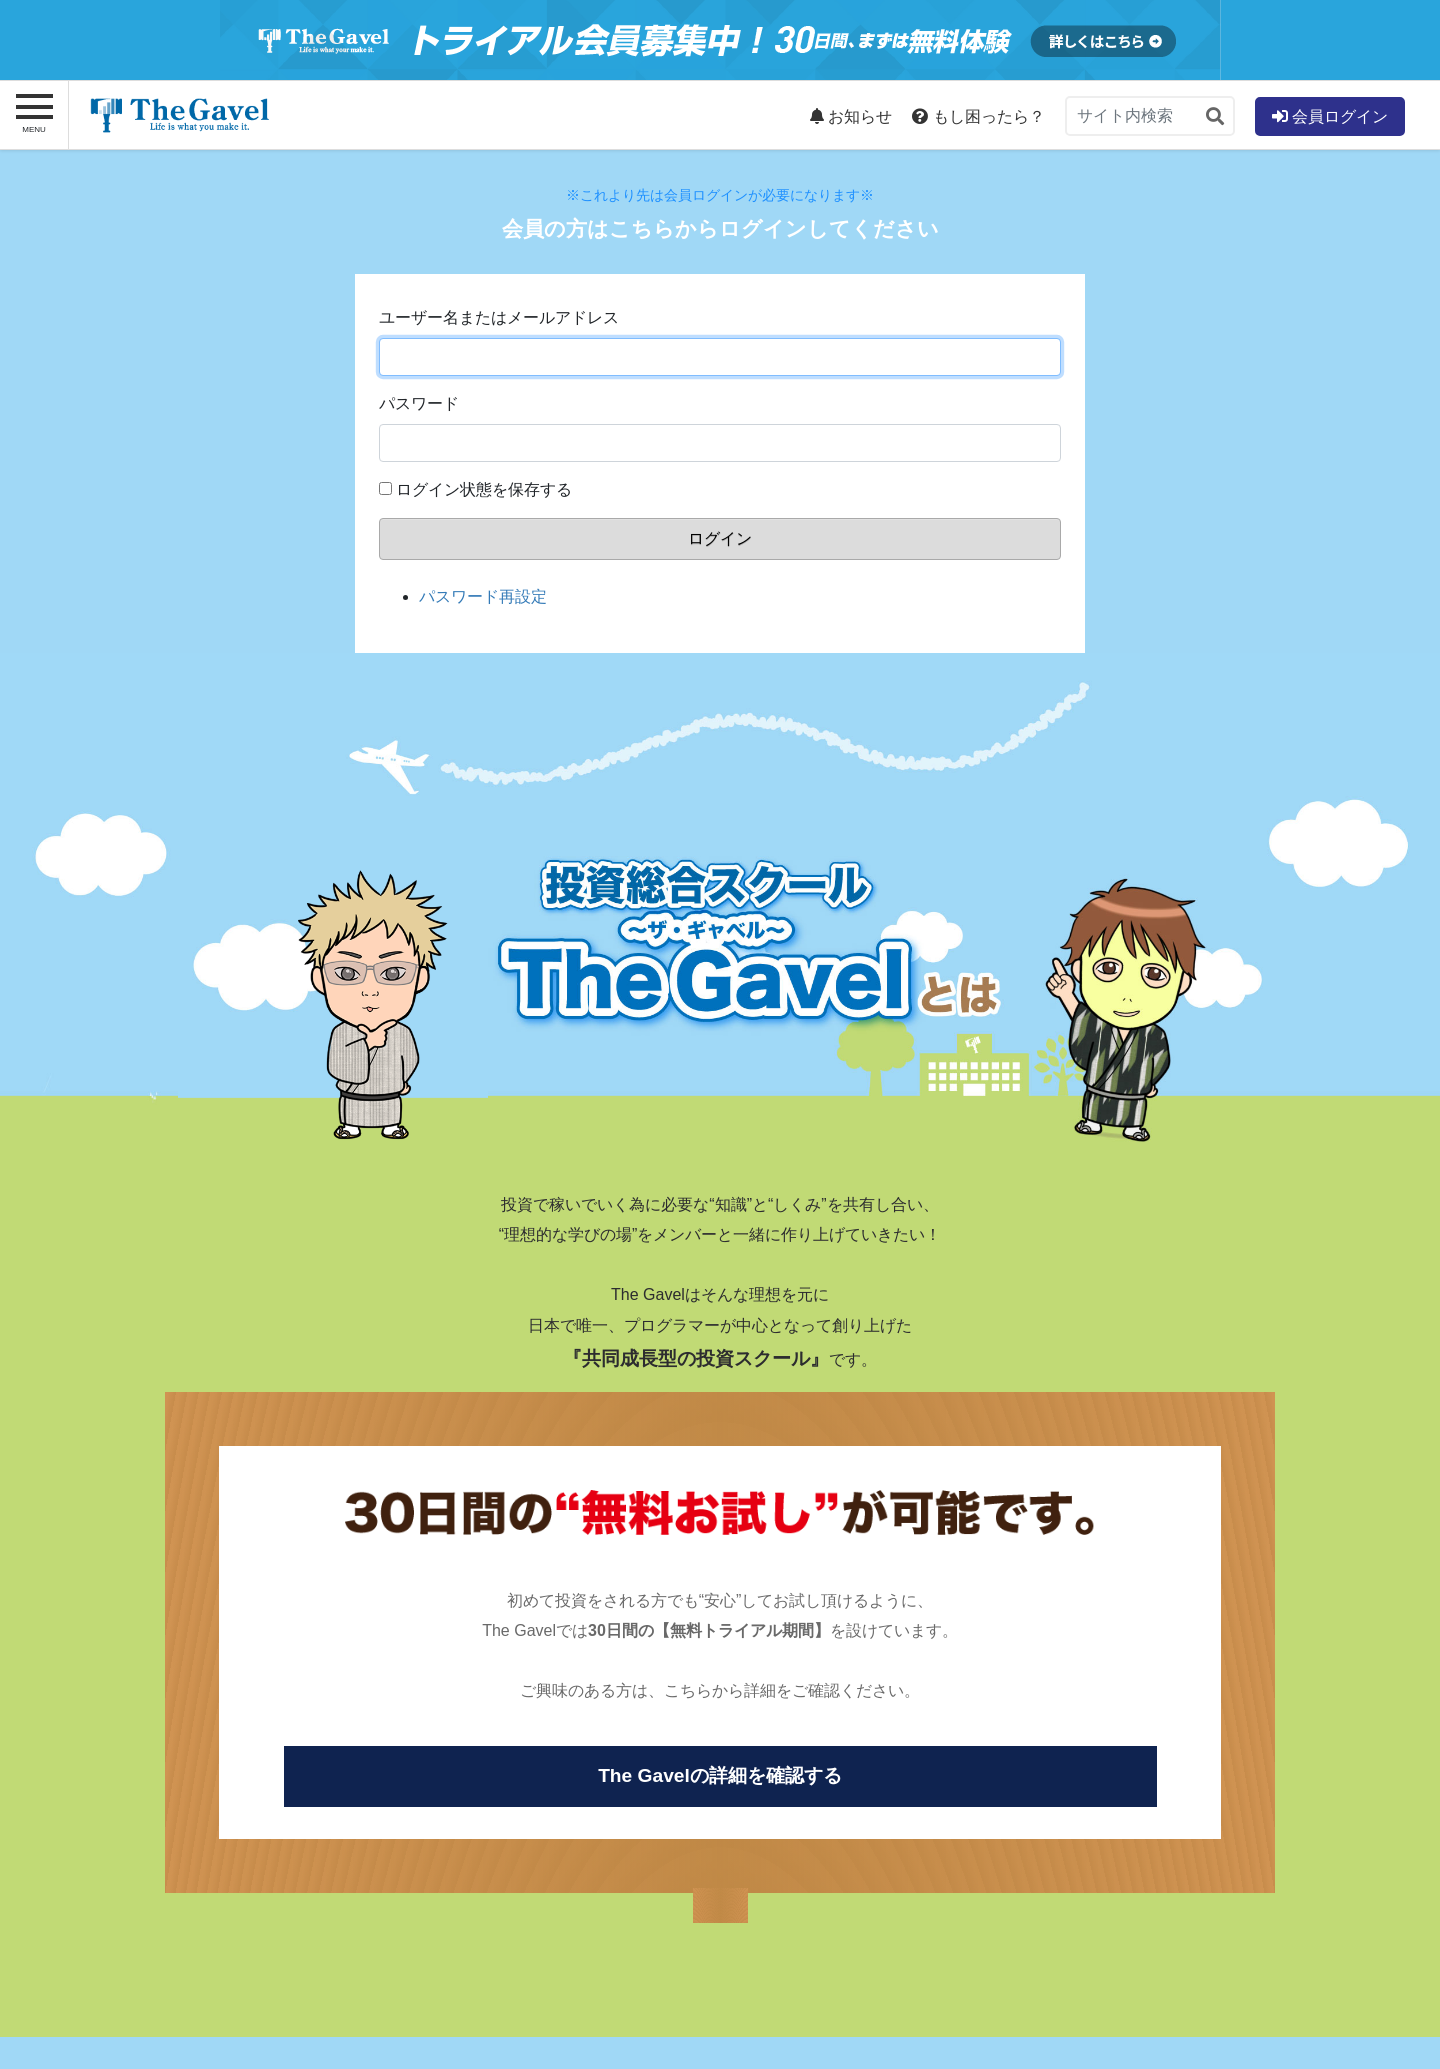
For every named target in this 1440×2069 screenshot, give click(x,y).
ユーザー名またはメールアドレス (499, 317)
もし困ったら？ (978, 116)
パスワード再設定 (483, 596)
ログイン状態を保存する (484, 489)
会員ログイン (1330, 116)
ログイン (720, 538)
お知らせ (851, 116)
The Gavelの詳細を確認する (720, 1775)
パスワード (419, 403)
